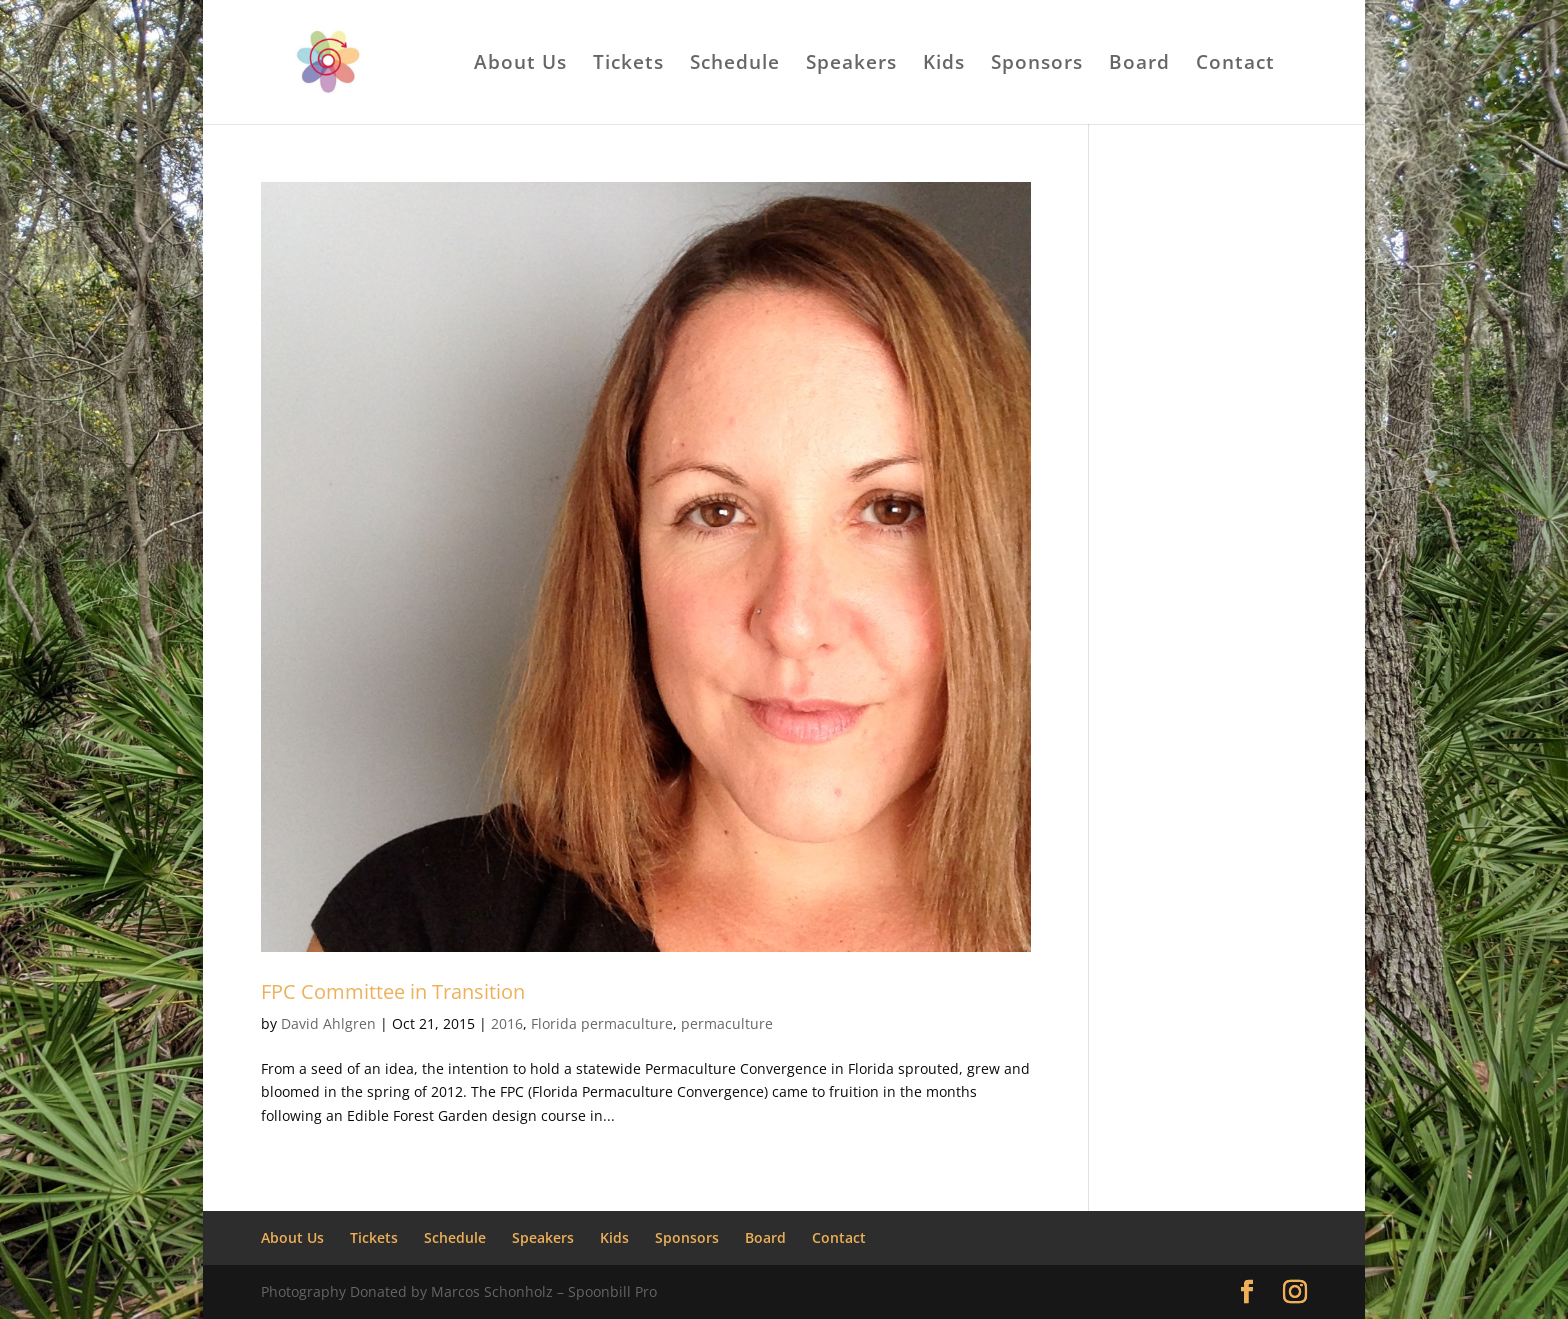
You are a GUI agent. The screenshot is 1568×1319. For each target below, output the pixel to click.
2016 (507, 1023)
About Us (520, 65)
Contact (1235, 65)
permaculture (727, 1023)
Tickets (628, 65)
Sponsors (1037, 65)
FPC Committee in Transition (393, 991)
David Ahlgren (328, 1023)
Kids (944, 65)
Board (1139, 65)
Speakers (851, 65)
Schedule (735, 65)
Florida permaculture (602, 1023)
